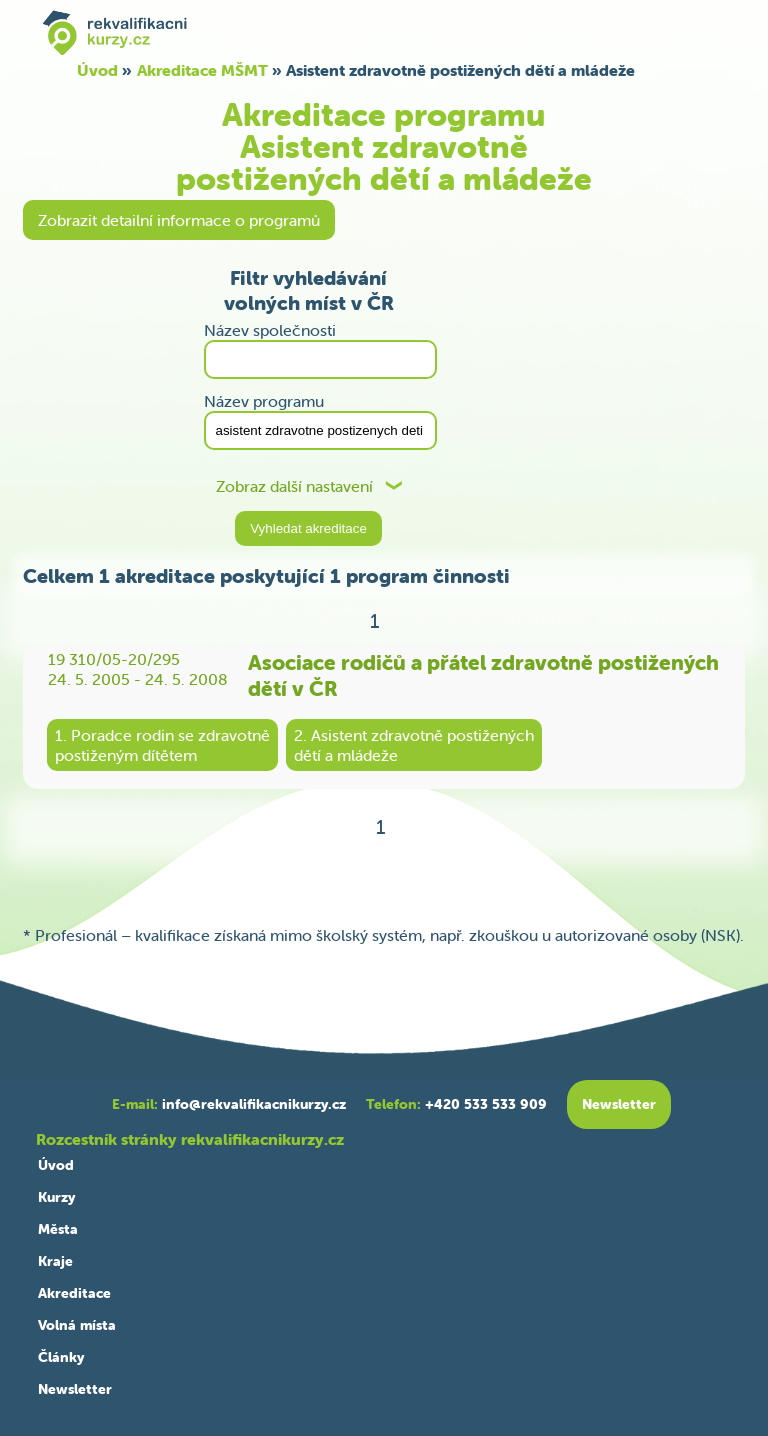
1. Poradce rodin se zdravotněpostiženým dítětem (162, 745)
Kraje (55, 1261)
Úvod (97, 70)
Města (58, 1229)
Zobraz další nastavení (294, 486)
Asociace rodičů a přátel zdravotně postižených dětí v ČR (483, 675)
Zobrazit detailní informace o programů (179, 220)
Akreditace (74, 1293)
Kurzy (56, 1197)
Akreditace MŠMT (202, 70)
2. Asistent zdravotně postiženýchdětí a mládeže (414, 745)
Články (61, 1357)
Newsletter (75, 1389)
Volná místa (77, 1325)
